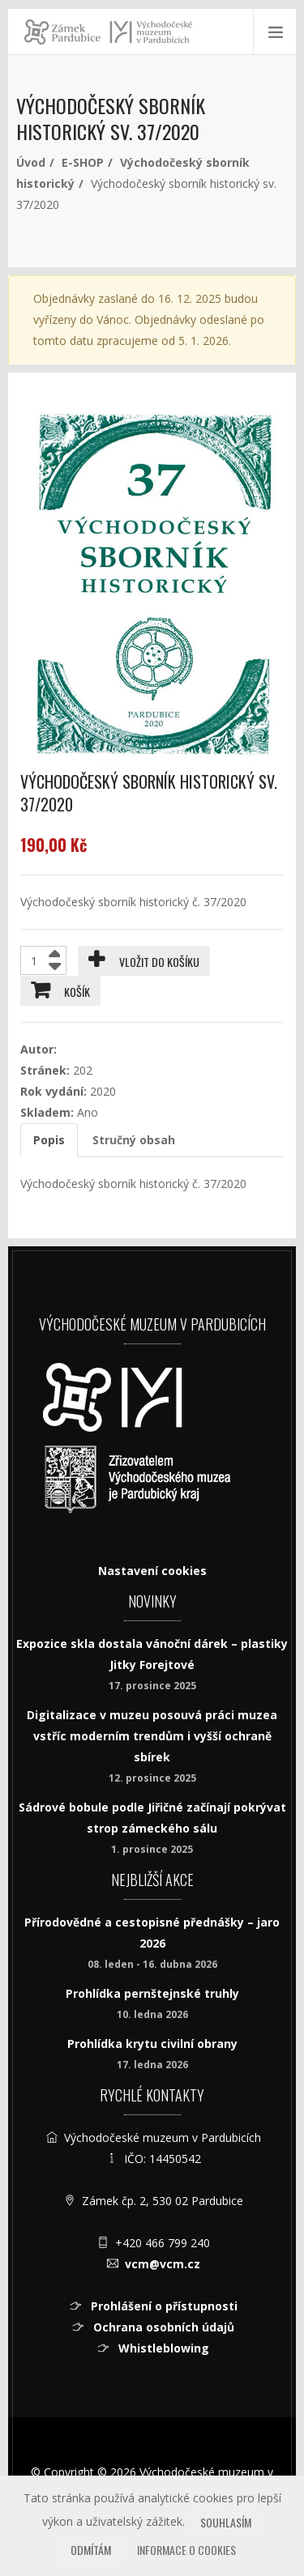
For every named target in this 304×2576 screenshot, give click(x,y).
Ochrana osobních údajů (162, 2327)
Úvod (30, 162)
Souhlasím (225, 2522)
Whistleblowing (162, 2348)
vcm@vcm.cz (162, 2264)
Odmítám (91, 2549)
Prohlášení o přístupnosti (163, 2306)
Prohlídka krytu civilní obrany (152, 2043)
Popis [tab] (49, 1139)
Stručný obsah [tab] (133, 1139)
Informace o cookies (186, 2549)
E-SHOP (83, 162)
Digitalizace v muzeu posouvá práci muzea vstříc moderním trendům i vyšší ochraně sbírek (152, 1736)
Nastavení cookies (152, 1570)
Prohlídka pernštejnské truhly (152, 1993)
